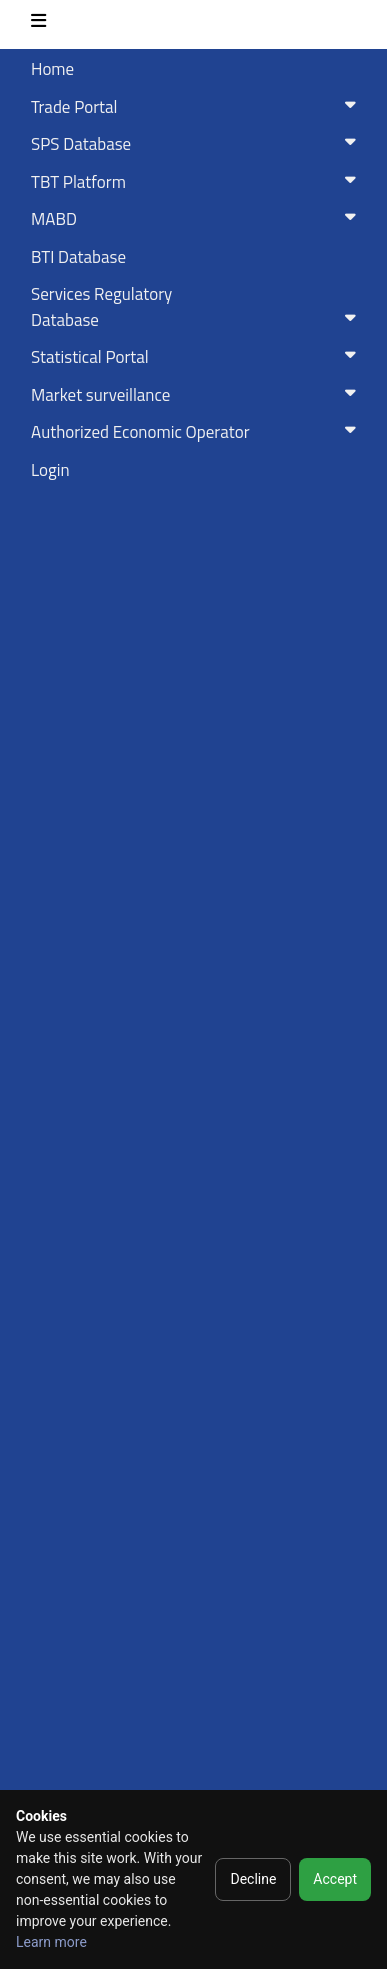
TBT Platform (197, 182)
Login (50, 470)
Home (52, 69)
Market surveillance (197, 395)
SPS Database (197, 144)
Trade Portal (197, 107)
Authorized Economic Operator (197, 432)
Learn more (51, 1942)
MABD (197, 219)
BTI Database (78, 257)
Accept (335, 1879)
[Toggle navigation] (38, 24)
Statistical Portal (197, 357)
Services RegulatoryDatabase (197, 307)
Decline (253, 1879)
